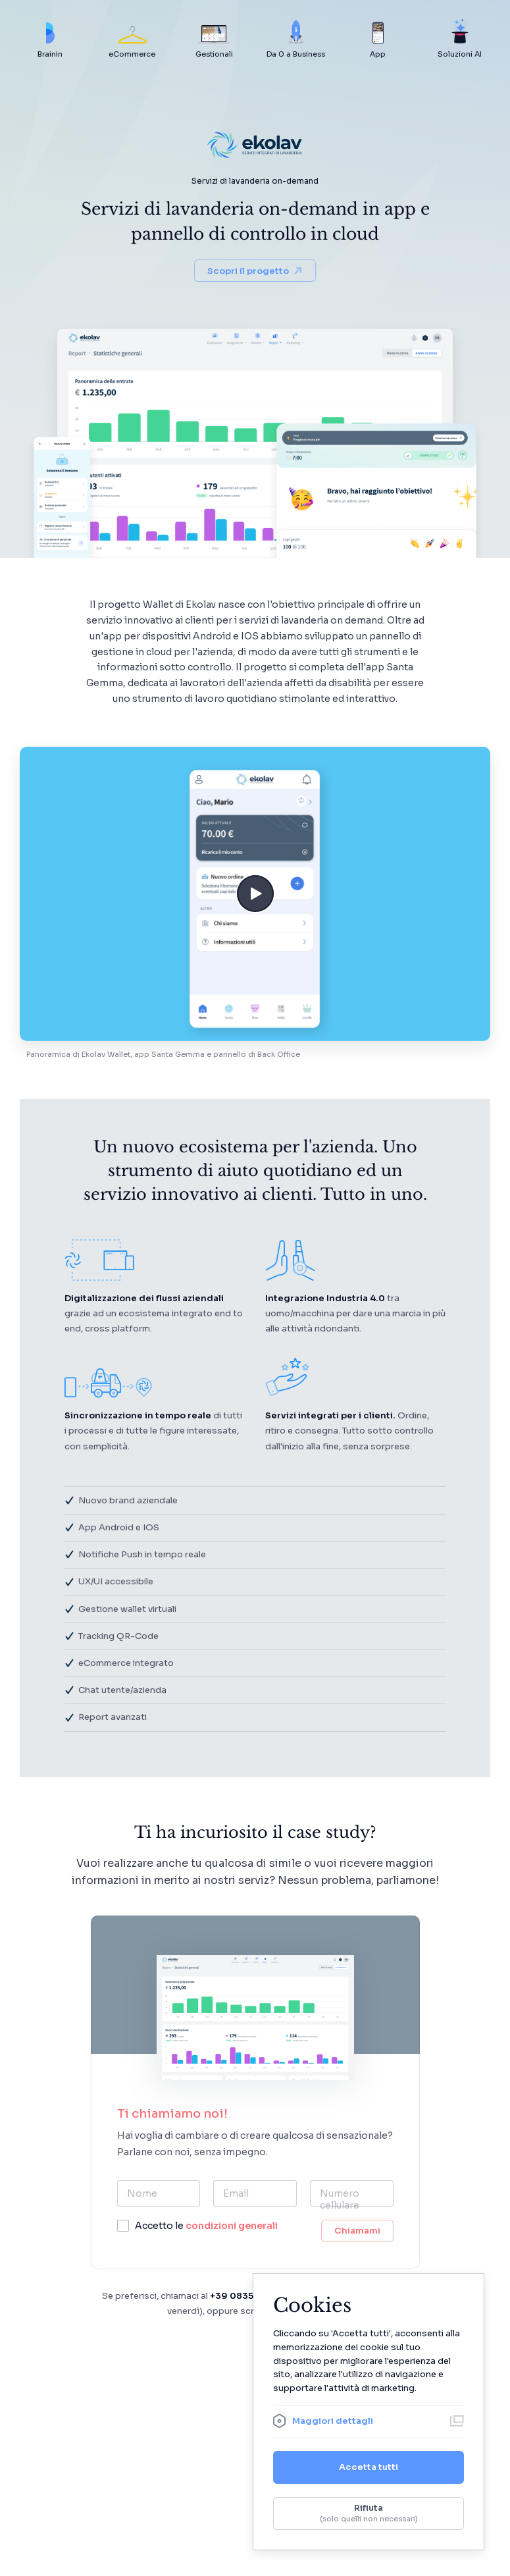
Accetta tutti (368, 2467)
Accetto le (206, 2226)
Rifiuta (368, 2513)
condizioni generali (232, 2226)
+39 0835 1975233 (252, 2295)
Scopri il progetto (255, 271)
